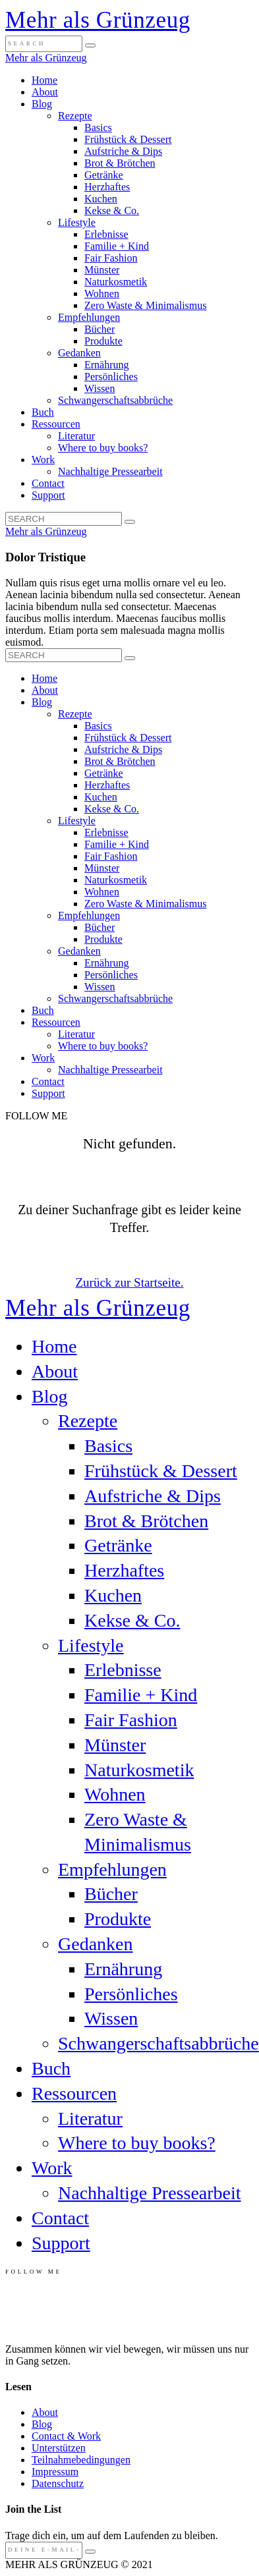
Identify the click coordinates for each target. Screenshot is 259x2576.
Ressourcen (56, 424)
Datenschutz (58, 2483)
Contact (48, 483)
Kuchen (100, 198)
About (45, 92)
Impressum (55, 2471)
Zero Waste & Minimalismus (145, 305)
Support (48, 495)
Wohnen (101, 293)
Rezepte (75, 115)
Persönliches (111, 376)
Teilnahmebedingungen (81, 2459)
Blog (42, 103)
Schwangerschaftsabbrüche (115, 400)
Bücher (99, 329)
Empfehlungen (89, 317)
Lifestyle (77, 222)
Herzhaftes (107, 186)
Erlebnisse (106, 234)
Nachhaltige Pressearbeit (110, 471)
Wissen (99, 388)
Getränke (103, 175)
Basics (98, 127)
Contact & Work (66, 2436)
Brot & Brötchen (120, 163)
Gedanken (79, 352)
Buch (43, 412)
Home (44, 80)
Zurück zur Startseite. (129, 1282)
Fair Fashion (110, 258)
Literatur (76, 435)
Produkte (103, 341)
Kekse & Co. (111, 210)
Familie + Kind (116, 246)
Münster (101, 269)
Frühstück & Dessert (127, 139)
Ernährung (106, 364)
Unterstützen (59, 2447)
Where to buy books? (103, 447)
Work (43, 459)
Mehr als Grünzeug (97, 20)
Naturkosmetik (115, 281)
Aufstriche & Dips (123, 151)
